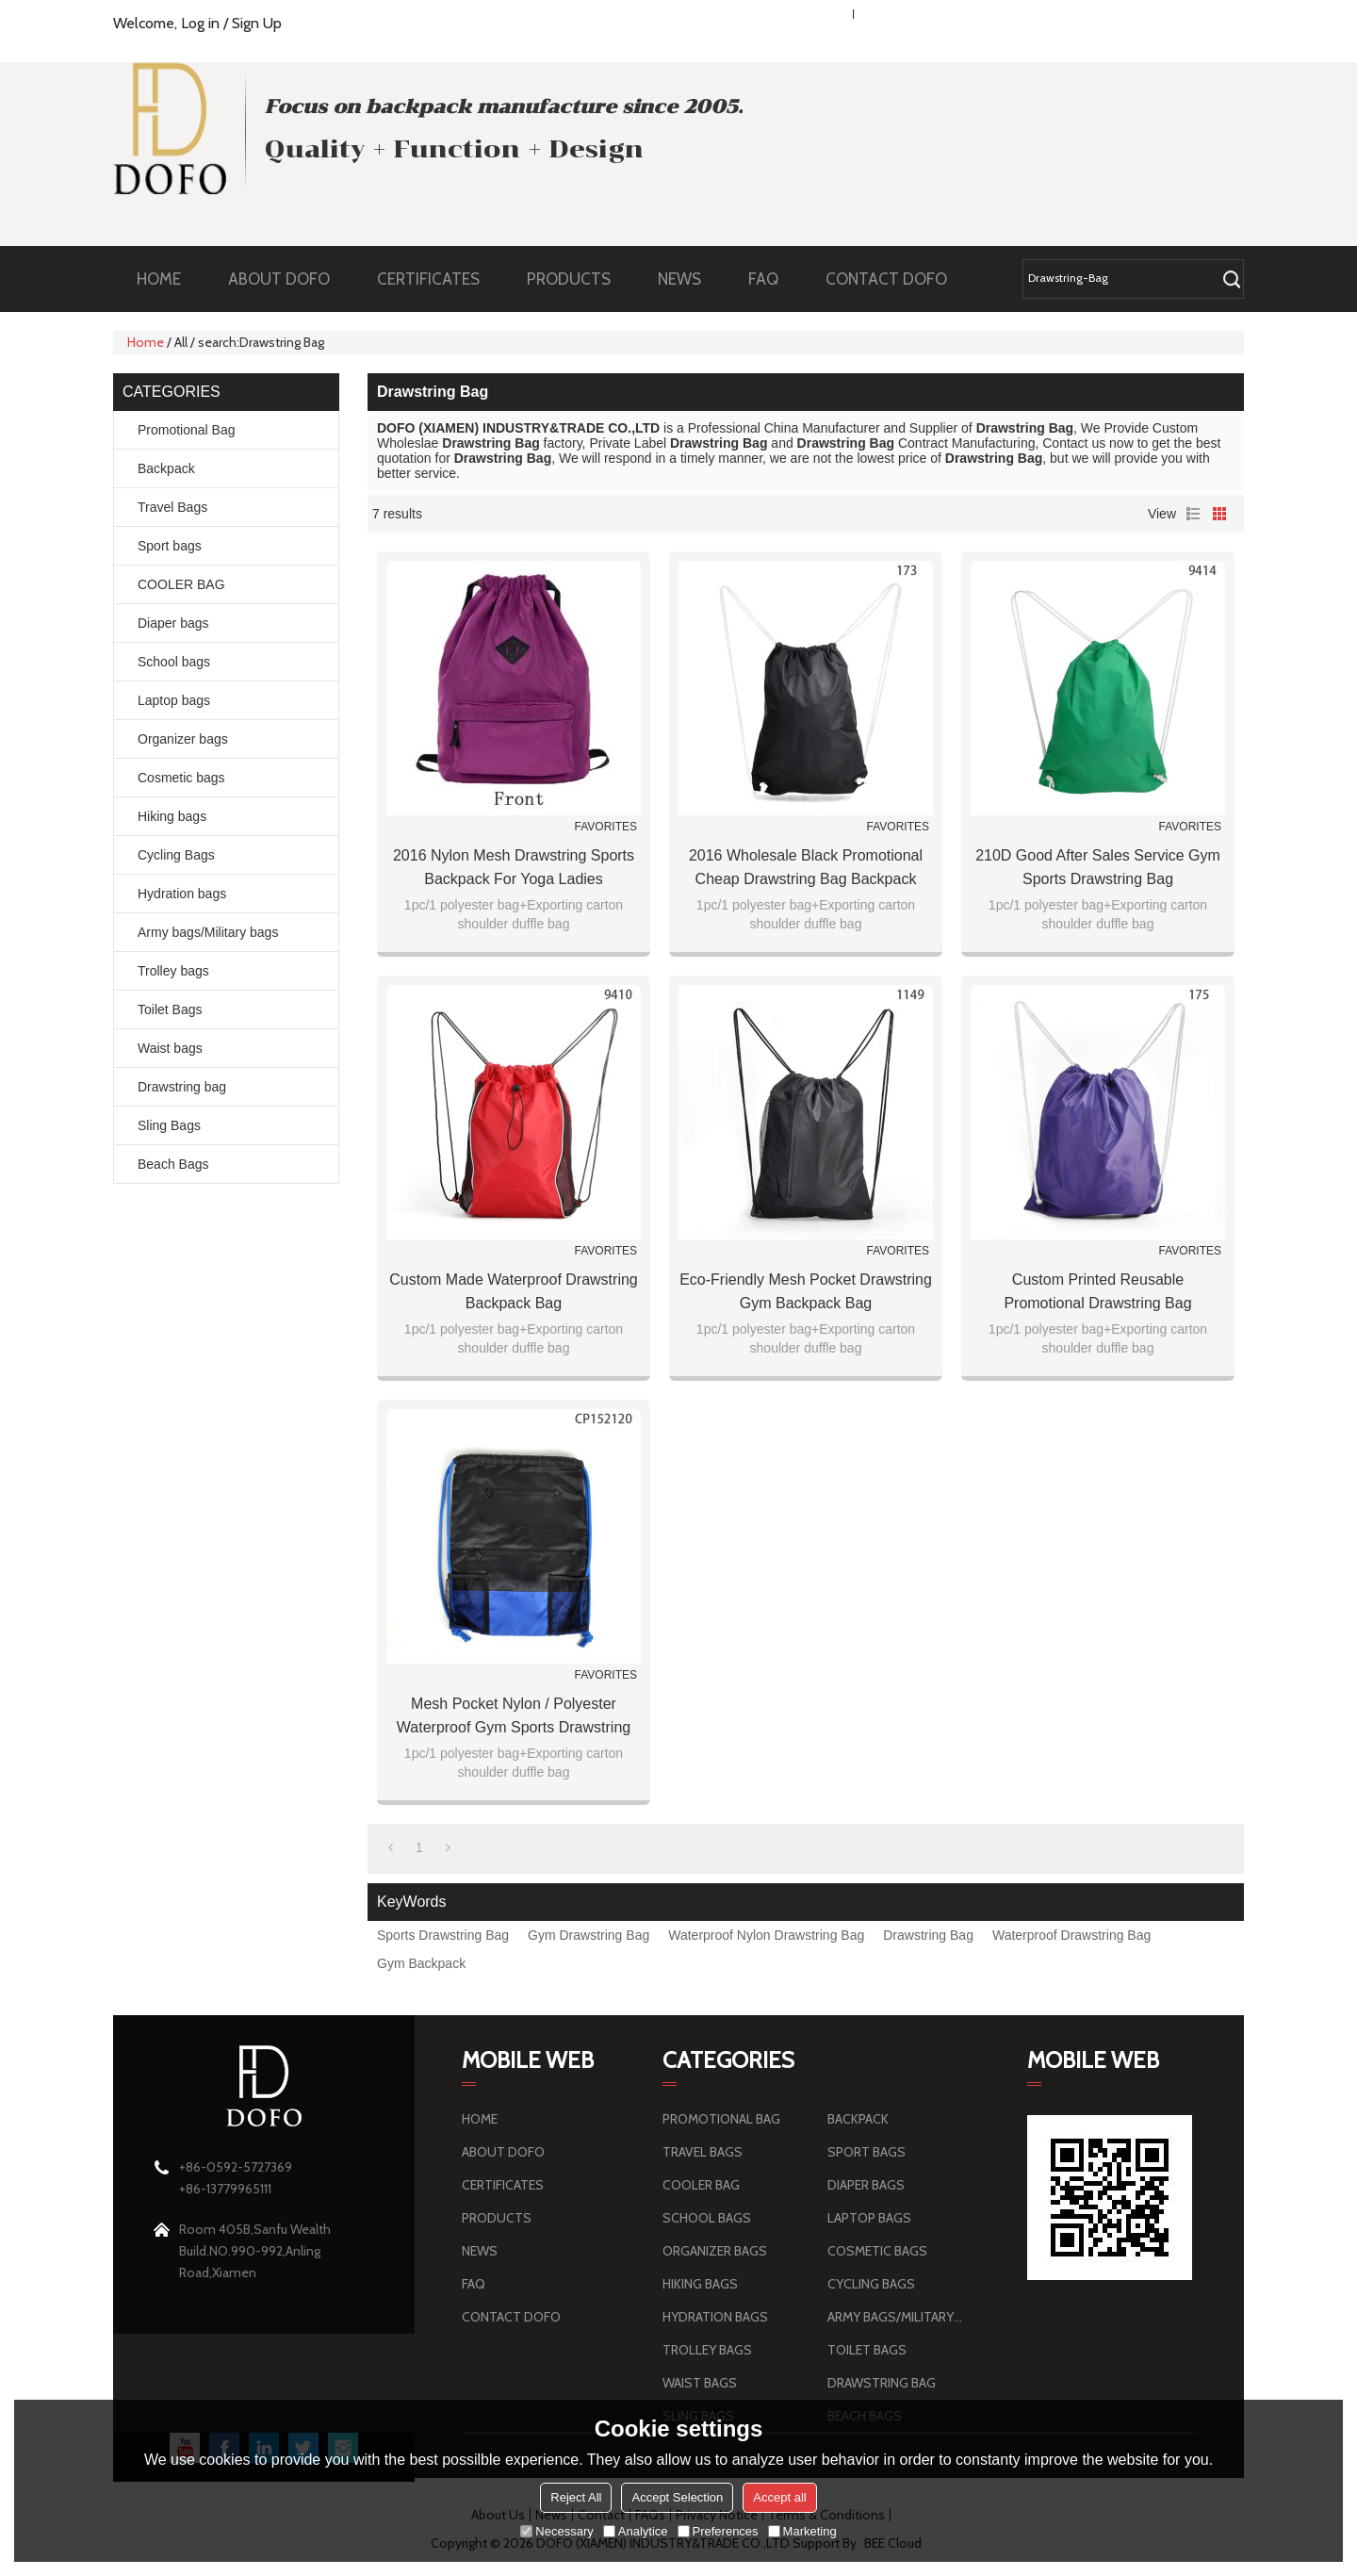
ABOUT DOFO (288, 279)
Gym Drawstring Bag (588, 1935)
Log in (200, 23)
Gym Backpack (421, 1963)
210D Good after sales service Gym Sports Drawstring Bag (1097, 867)
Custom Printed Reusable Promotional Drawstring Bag (1097, 1291)
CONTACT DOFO (886, 279)
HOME (159, 279)
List (1193, 513)
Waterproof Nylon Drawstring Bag (766, 1935)
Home (145, 342)
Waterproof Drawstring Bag (1071, 1935)
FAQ (772, 279)
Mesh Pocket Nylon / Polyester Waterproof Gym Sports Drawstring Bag (513, 1717)
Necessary (556, 2531)
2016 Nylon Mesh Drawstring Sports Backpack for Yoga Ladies (513, 867)
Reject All (575, 2497)
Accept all (779, 2497)
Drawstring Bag (928, 1935)
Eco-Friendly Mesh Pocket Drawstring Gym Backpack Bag (805, 1291)
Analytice (635, 2531)
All (181, 342)
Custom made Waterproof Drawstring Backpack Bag (513, 1291)
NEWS (689, 279)
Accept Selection (677, 2497)
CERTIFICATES (428, 279)
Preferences (718, 2531)
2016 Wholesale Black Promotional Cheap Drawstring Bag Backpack (806, 867)
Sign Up (257, 23)
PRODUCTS (578, 279)
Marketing (802, 2531)
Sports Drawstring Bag (443, 1935)
